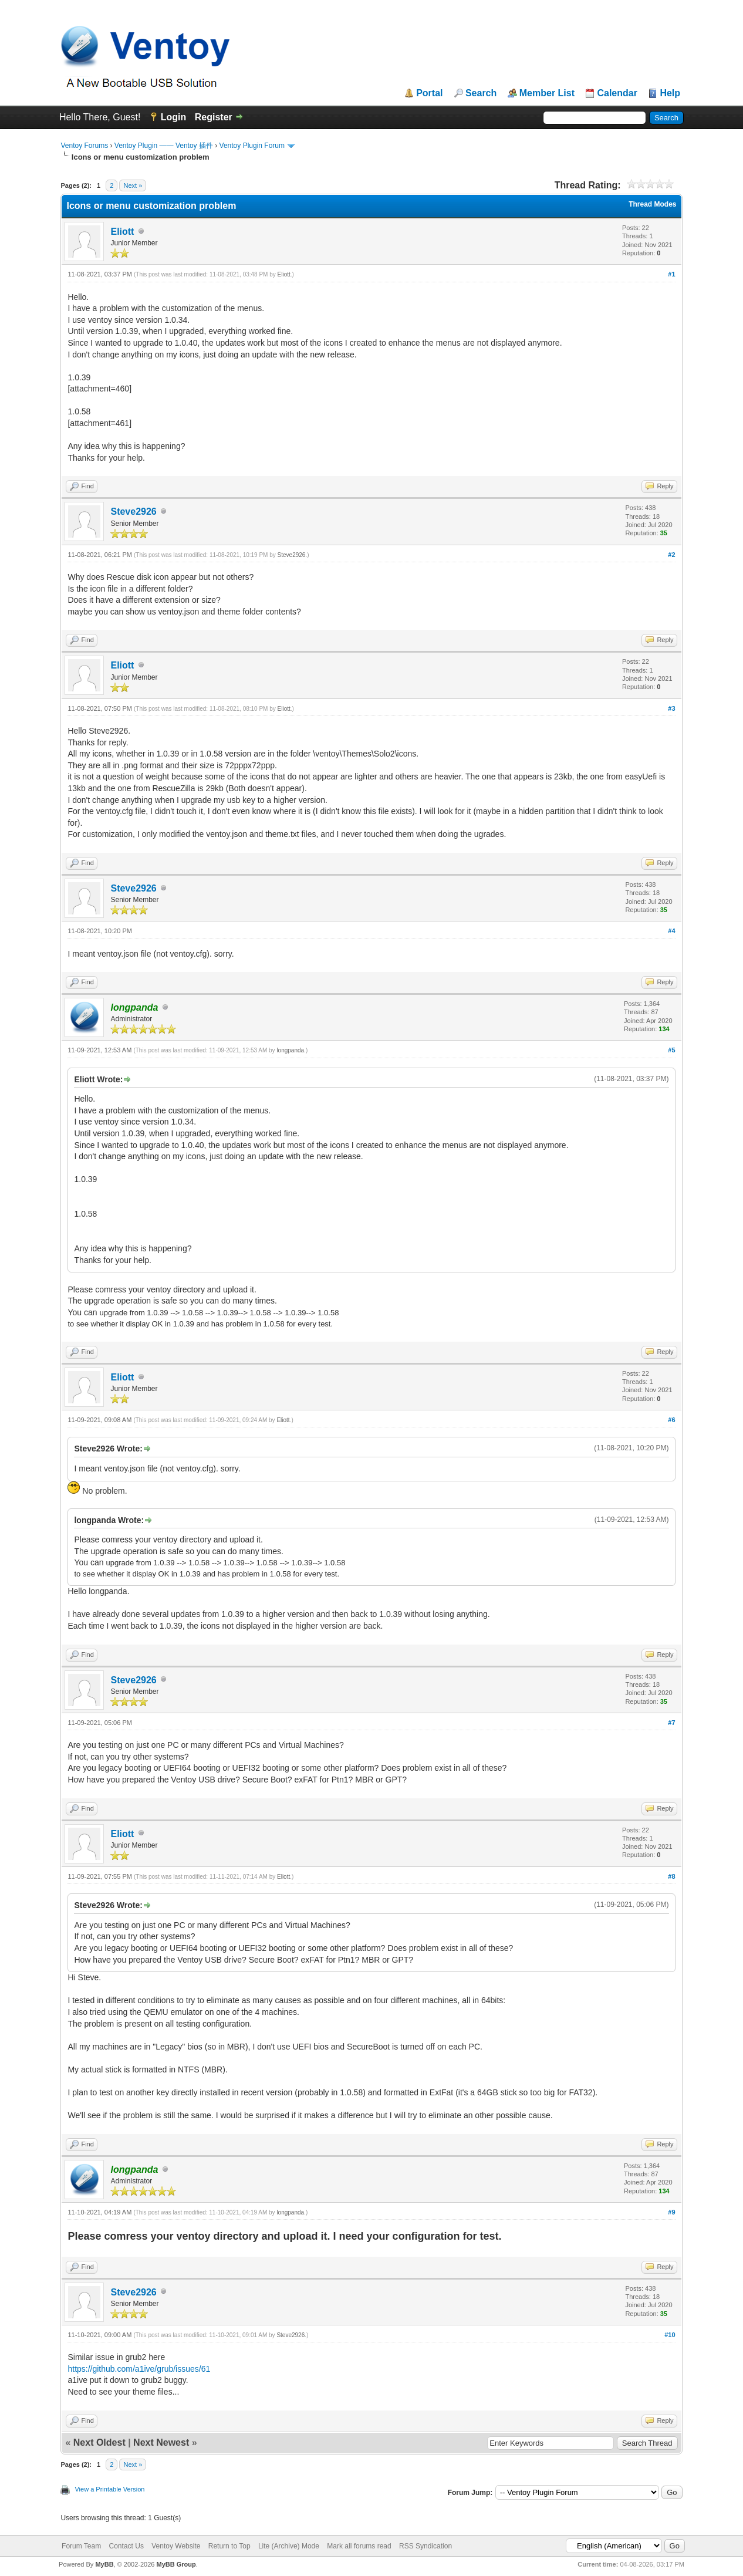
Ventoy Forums (84, 145)
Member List (547, 93)
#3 (671, 708)
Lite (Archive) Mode (288, 2546)
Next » (132, 185)
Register (213, 117)
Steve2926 (133, 511)
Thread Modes (652, 204)
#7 (671, 1722)
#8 (671, 1876)
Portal (429, 93)
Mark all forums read (359, 2546)
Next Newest (161, 2442)
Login (174, 117)
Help (670, 93)
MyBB (104, 2564)
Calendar (617, 93)
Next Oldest (99, 2442)
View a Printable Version (109, 2489)
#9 (671, 2212)
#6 (671, 1419)
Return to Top (229, 2546)
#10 (669, 2334)
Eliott (122, 232)
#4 (671, 930)
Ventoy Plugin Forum (252, 145)
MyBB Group (176, 2564)
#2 (671, 554)
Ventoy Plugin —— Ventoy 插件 (163, 145)
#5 (671, 1050)
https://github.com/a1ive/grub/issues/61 (138, 2369)
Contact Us (126, 2546)
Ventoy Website (175, 2546)
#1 (671, 274)
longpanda (290, 1050)
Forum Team (81, 2546)
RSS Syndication (425, 2546)
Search (481, 93)
